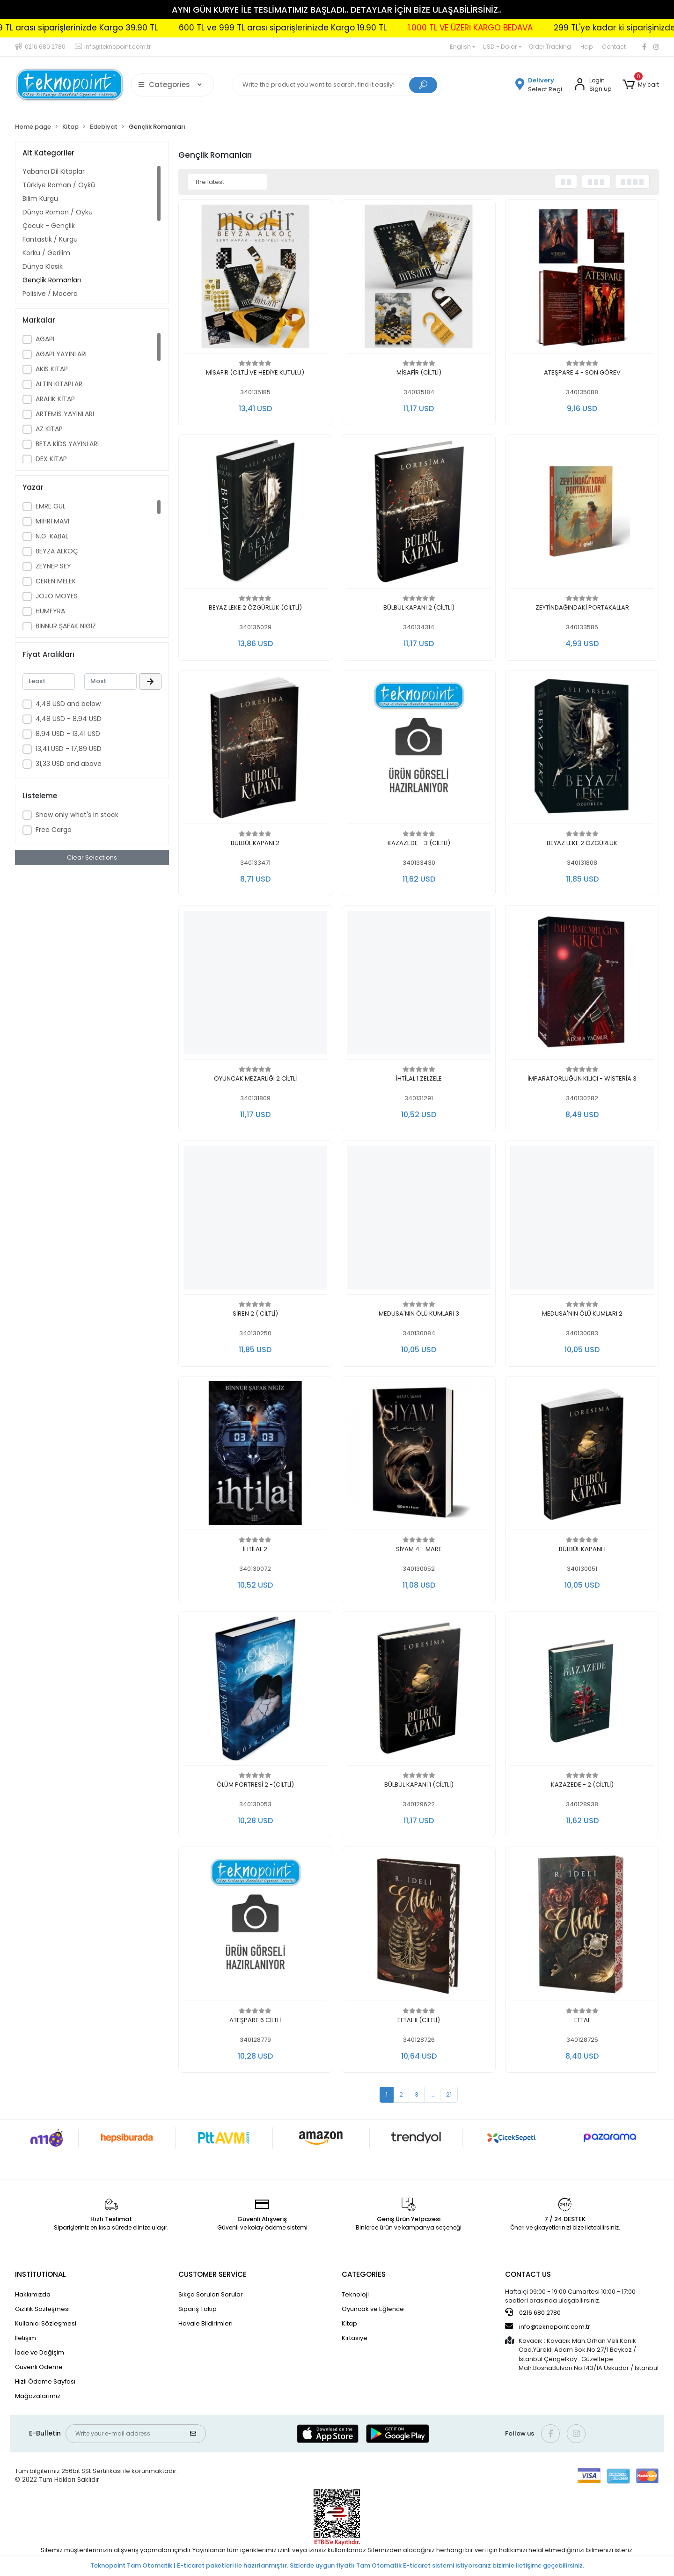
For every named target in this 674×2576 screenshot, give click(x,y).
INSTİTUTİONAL (40, 2274)
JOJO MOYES (57, 596)
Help (586, 47)
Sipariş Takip (197, 2308)
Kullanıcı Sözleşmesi (45, 2323)
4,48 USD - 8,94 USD (69, 718)
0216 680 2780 (533, 2312)
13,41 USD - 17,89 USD (69, 748)
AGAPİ (45, 339)
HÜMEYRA (50, 611)
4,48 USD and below (68, 703)
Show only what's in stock (77, 814)
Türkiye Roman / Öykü (58, 185)
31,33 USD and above (69, 763)
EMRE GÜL (51, 506)
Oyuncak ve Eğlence (373, 2308)
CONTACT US (528, 2274)
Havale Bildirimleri (205, 2323)
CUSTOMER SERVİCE (212, 2274)
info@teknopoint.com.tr (547, 2326)
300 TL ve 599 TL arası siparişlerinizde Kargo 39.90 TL (169, 27)
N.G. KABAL (52, 536)
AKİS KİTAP (52, 369)
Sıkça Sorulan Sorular (210, 2294)
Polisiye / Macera (50, 293)
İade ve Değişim (39, 2352)
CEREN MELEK (56, 581)
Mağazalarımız (37, 2396)
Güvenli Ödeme (39, 2367)
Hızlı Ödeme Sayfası (45, 2381)
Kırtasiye (354, 2337)
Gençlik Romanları (51, 280)
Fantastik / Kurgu (50, 239)
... (432, 2094)
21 (449, 2094)
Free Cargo (54, 829)
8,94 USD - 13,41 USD (68, 733)
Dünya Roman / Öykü (57, 212)
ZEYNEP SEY (53, 566)
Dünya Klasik (42, 266)
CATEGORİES (364, 2274)
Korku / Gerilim (46, 253)
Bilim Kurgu (40, 198)
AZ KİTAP (49, 429)
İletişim (25, 2337)
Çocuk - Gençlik (48, 225)
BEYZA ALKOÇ (57, 551)
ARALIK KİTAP (55, 399)
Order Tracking (550, 47)
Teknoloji (355, 2294)
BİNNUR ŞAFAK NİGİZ (66, 626)
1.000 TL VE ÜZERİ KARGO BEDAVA (586, 27)
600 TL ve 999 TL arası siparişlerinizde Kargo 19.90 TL (399, 27)
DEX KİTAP (51, 459)
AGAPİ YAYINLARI (61, 354)
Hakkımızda (33, 2294)
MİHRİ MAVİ (52, 521)
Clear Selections (92, 857)
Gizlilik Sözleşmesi (42, 2308)
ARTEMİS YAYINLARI (65, 414)
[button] (641, 85)
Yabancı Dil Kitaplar (53, 171)
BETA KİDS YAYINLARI (67, 444)
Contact (614, 47)
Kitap (349, 2323)
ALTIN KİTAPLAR (59, 384)
